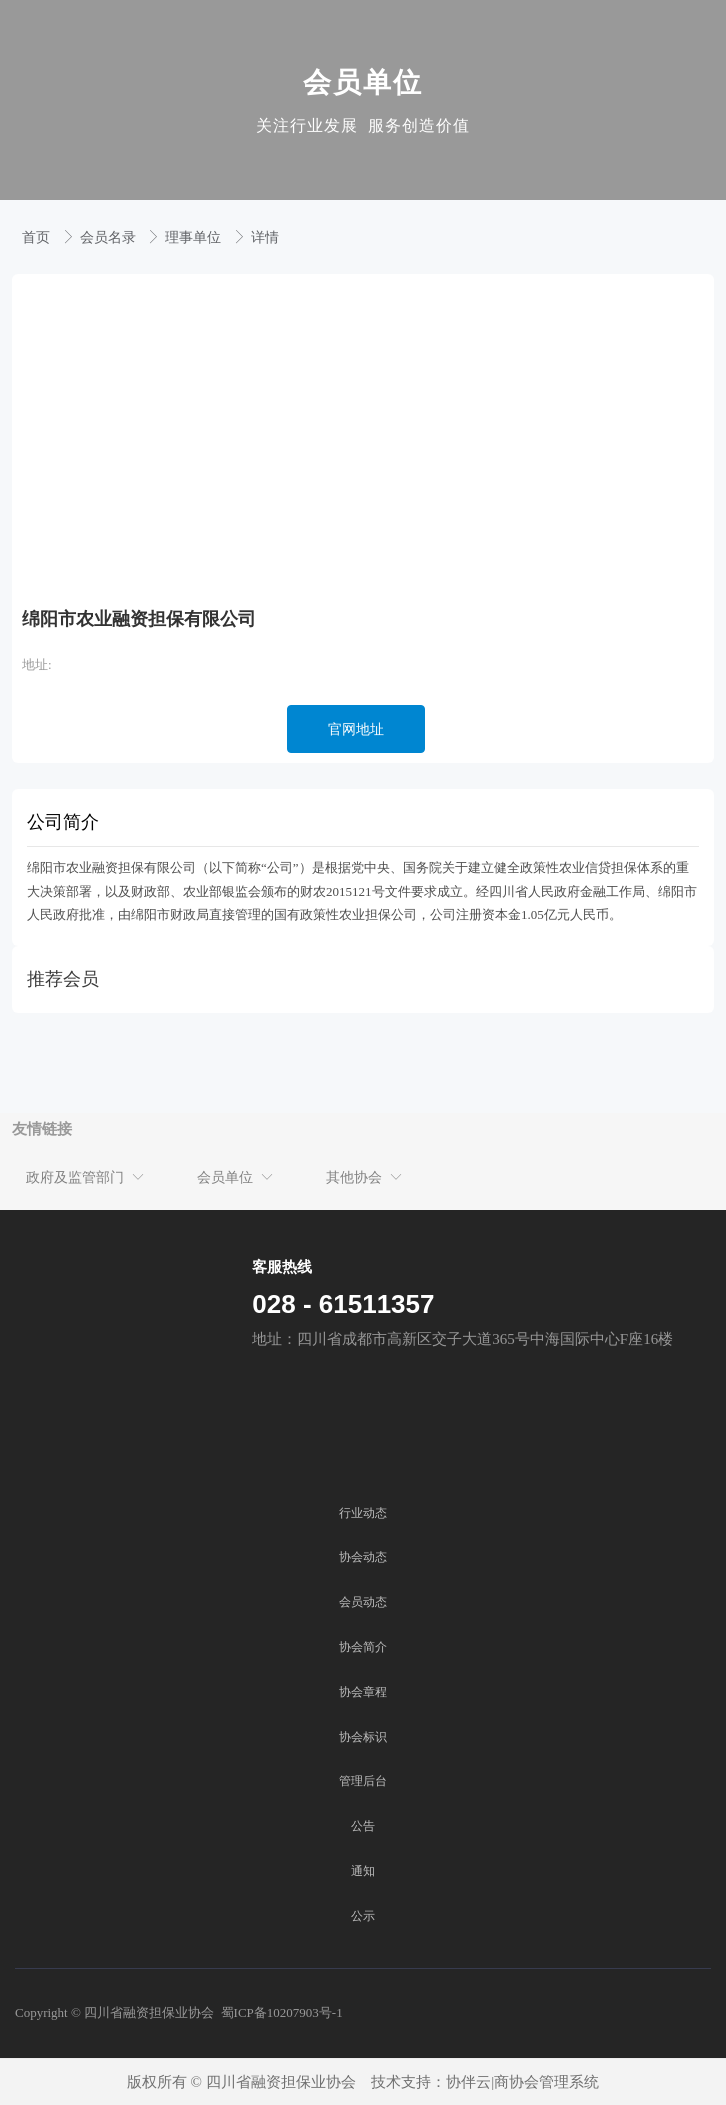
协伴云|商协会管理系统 (522, 2082)
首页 (38, 237)
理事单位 (195, 237)
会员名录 (110, 237)
